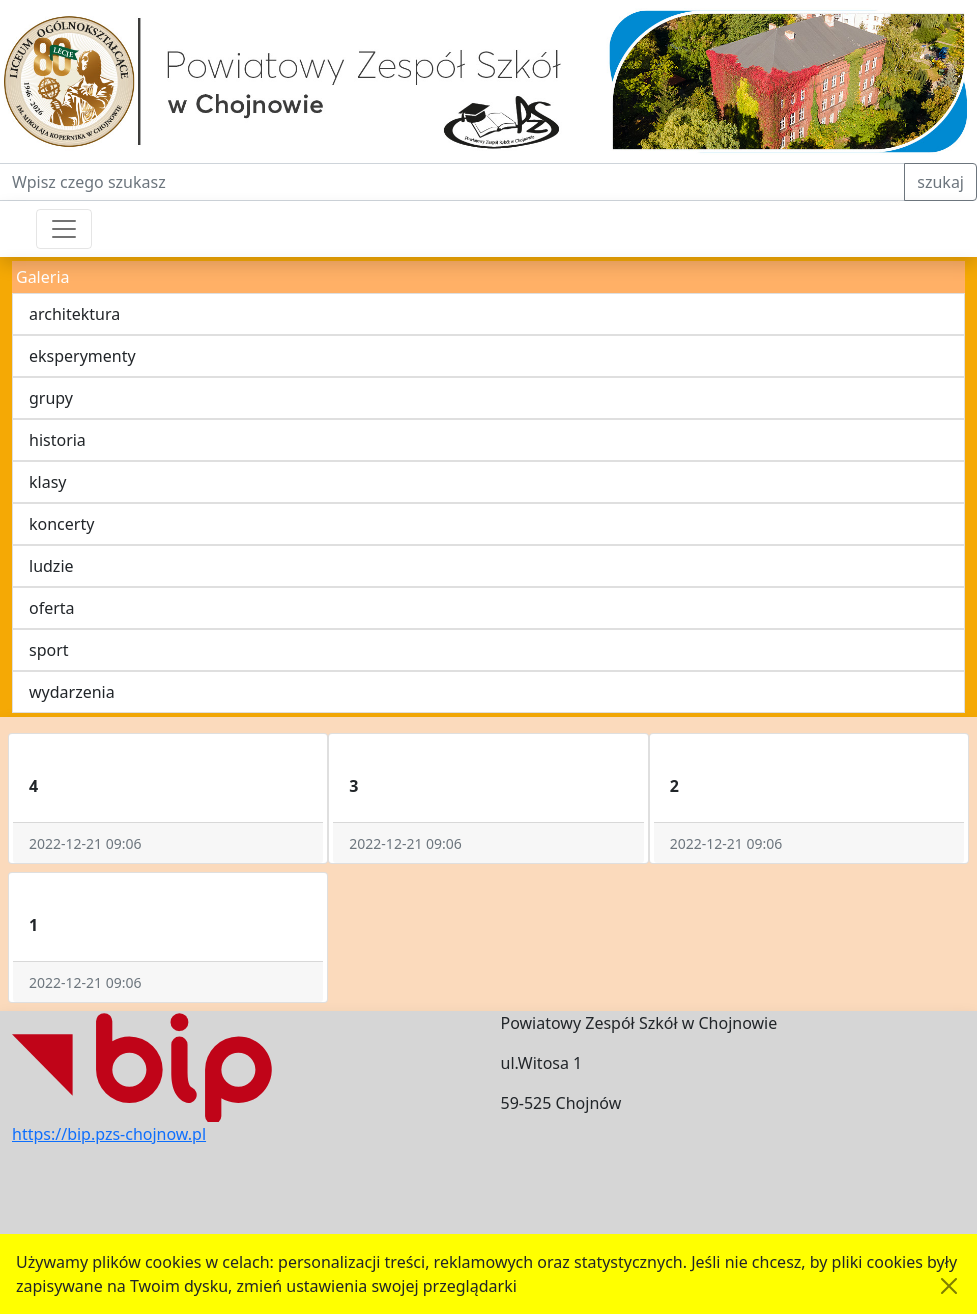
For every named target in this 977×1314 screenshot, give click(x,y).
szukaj (940, 182)
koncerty (61, 524)
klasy (47, 482)
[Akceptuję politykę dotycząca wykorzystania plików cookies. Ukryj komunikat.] (949, 1286)
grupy (51, 398)
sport (49, 650)
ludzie (51, 566)
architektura (74, 314)
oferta (52, 608)
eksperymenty (82, 356)
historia (57, 440)
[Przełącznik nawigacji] (64, 229)
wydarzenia (72, 692)
